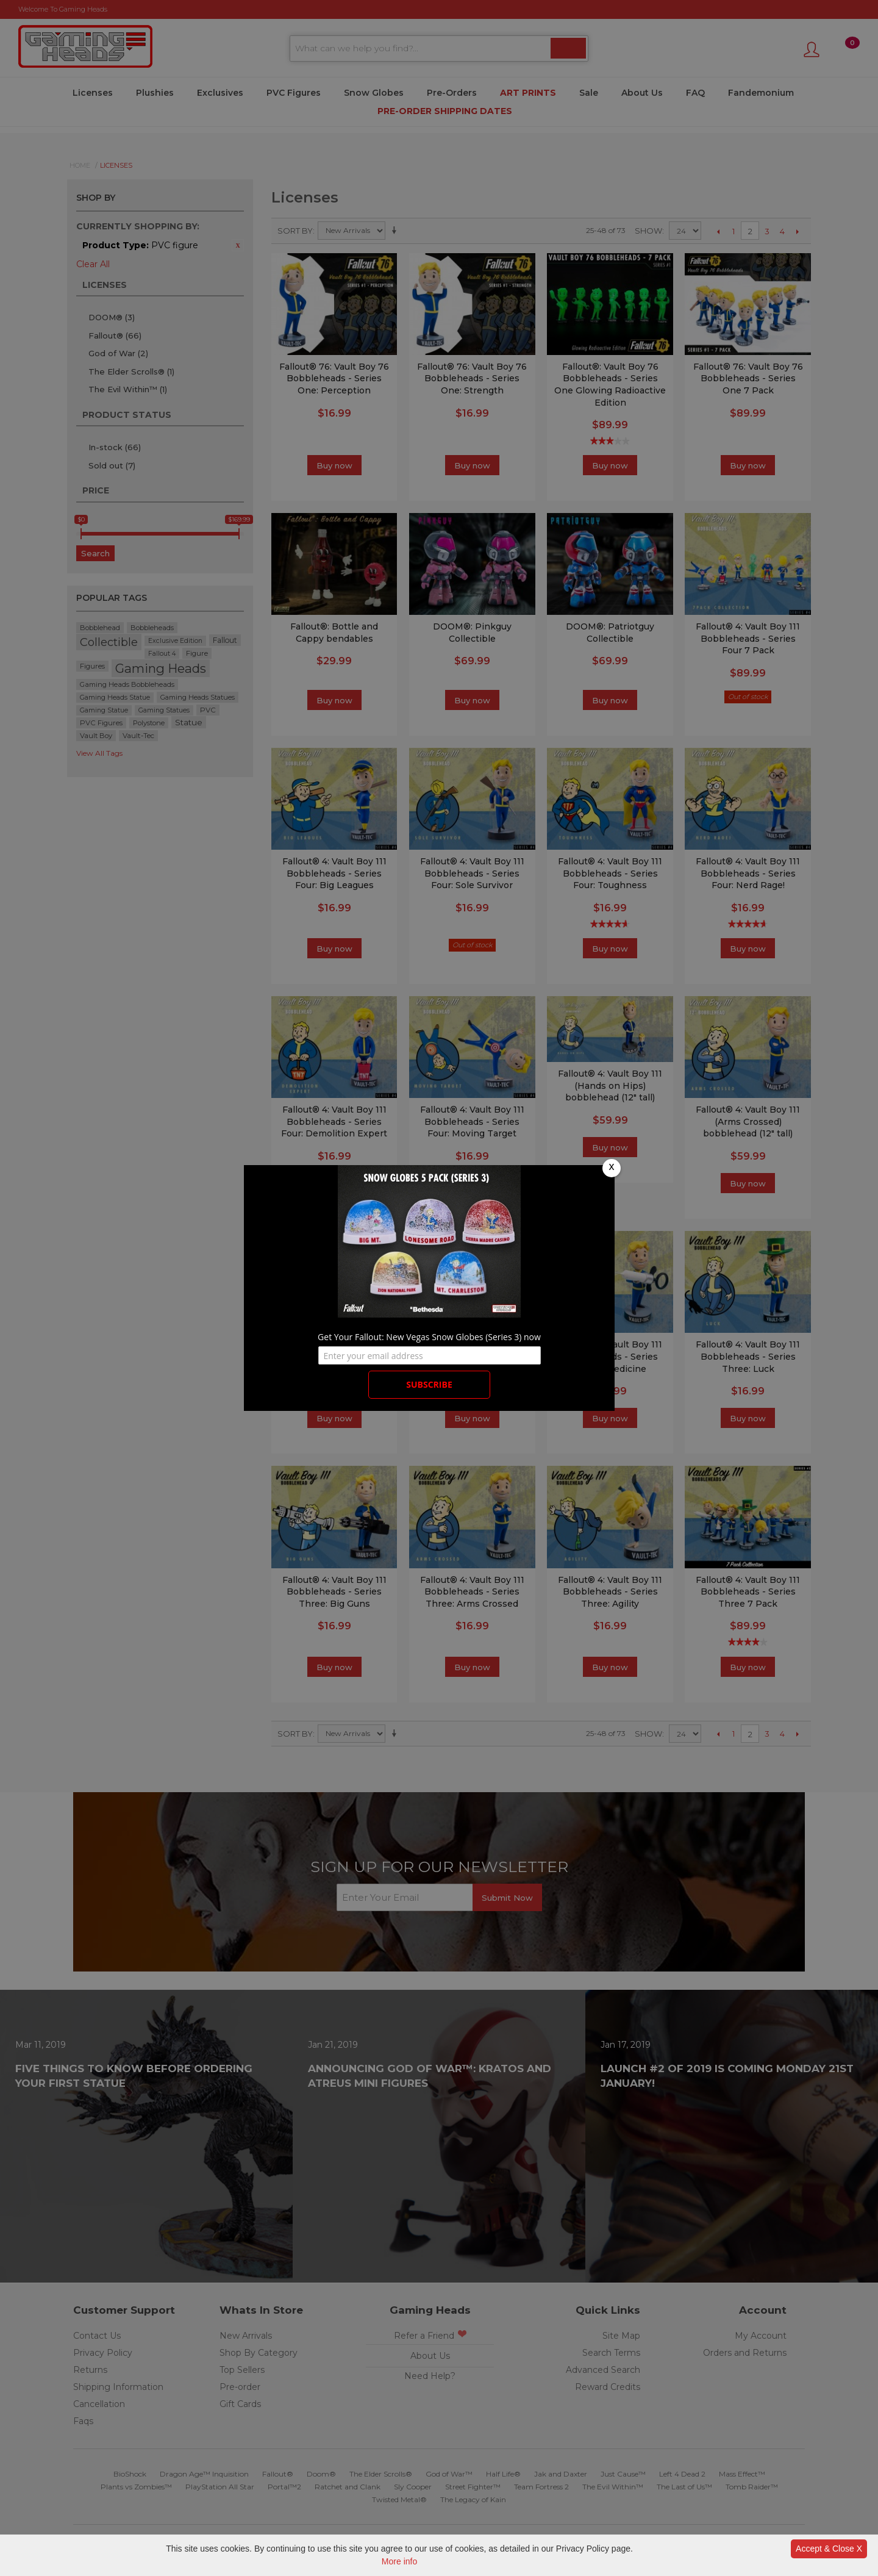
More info (399, 2561)
